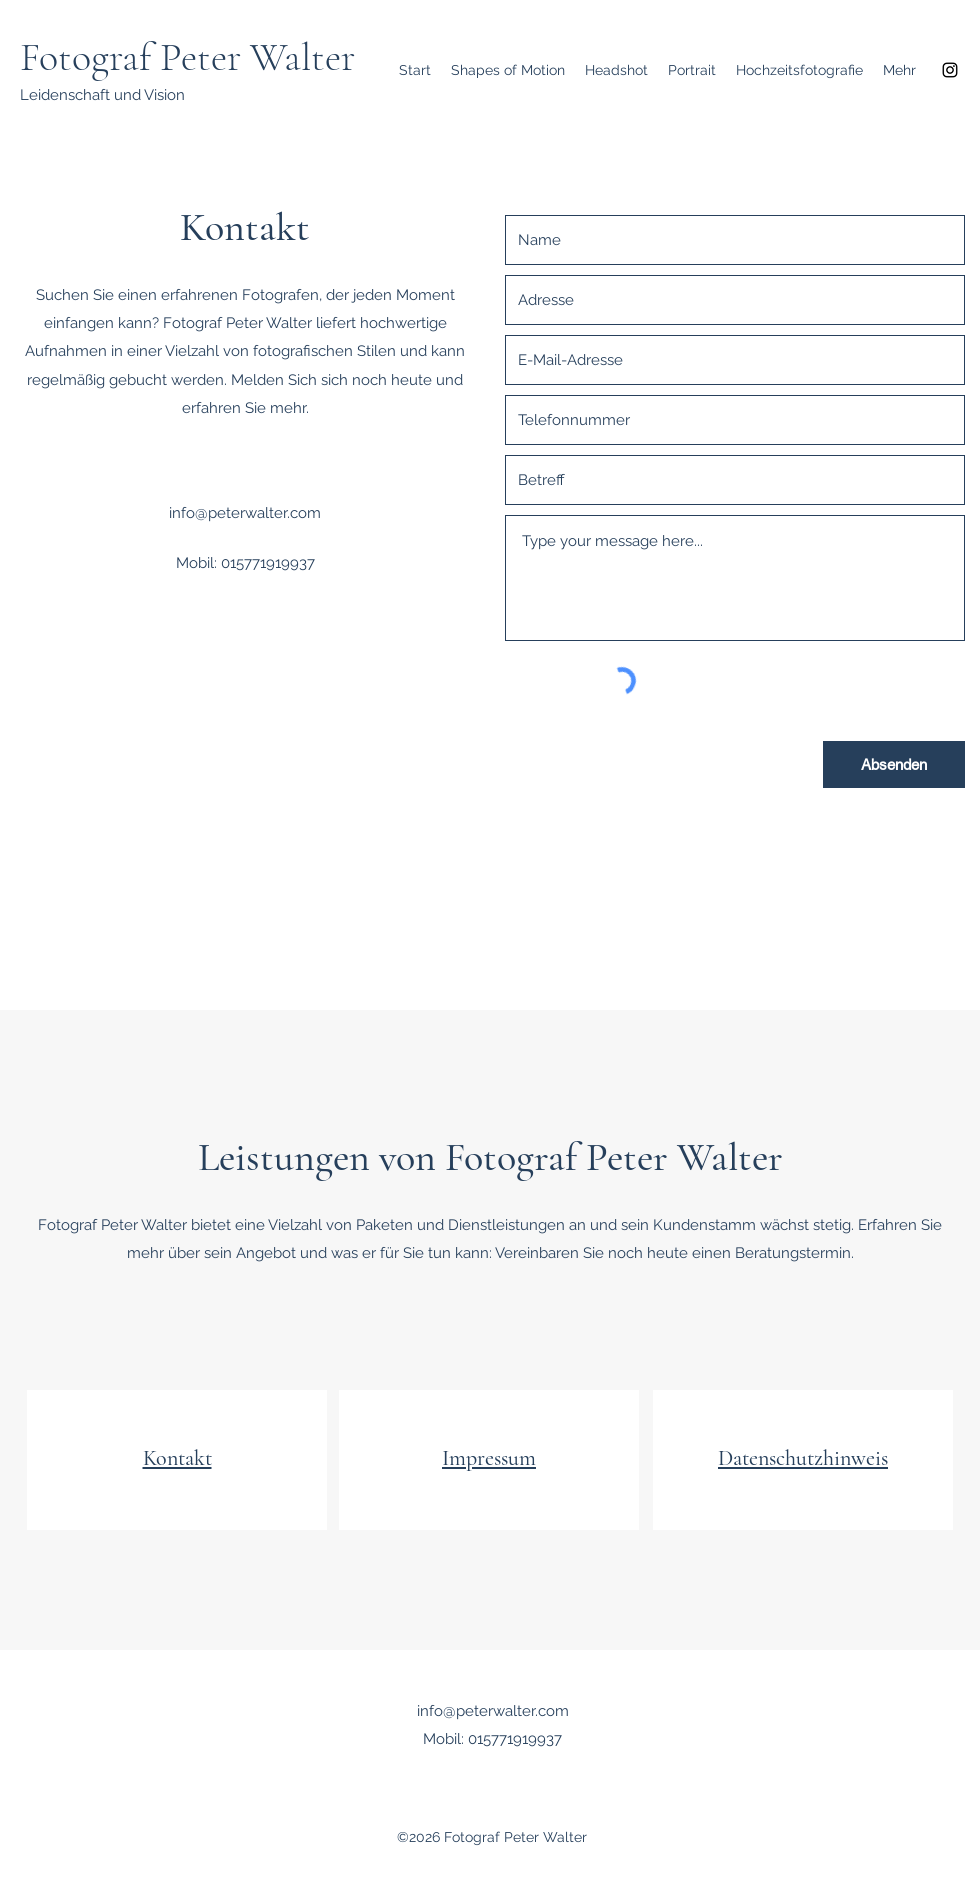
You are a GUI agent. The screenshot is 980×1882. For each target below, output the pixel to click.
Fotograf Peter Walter (187, 57)
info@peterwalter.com (245, 513)
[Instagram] (950, 70)
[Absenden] (894, 764)
